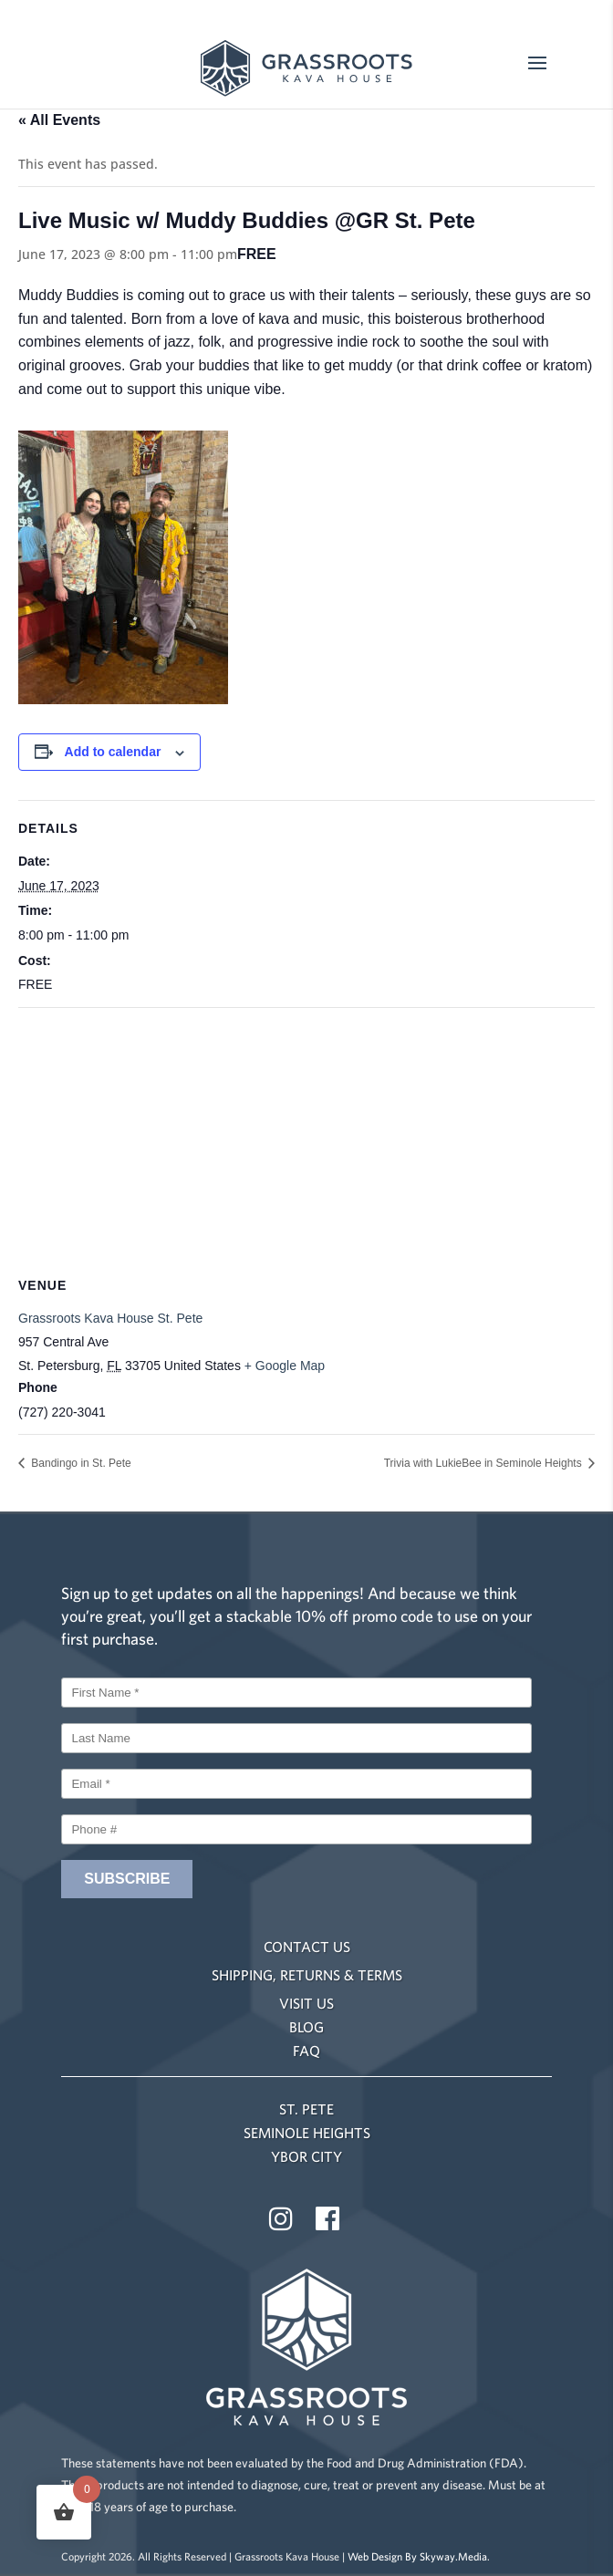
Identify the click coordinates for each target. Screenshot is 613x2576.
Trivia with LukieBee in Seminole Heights (484, 1463)
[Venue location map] (306, 1140)
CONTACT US (307, 1946)
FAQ (306, 2050)
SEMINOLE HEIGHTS (307, 2132)
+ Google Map (284, 1365)
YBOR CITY (306, 2156)
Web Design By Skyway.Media (417, 2556)
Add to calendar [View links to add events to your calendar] (113, 751)
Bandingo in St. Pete (79, 1463)
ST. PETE (306, 2109)
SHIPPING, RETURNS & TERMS (307, 1975)
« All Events (59, 120)
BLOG (306, 2027)
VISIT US (306, 2003)
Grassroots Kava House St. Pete (110, 1318)
